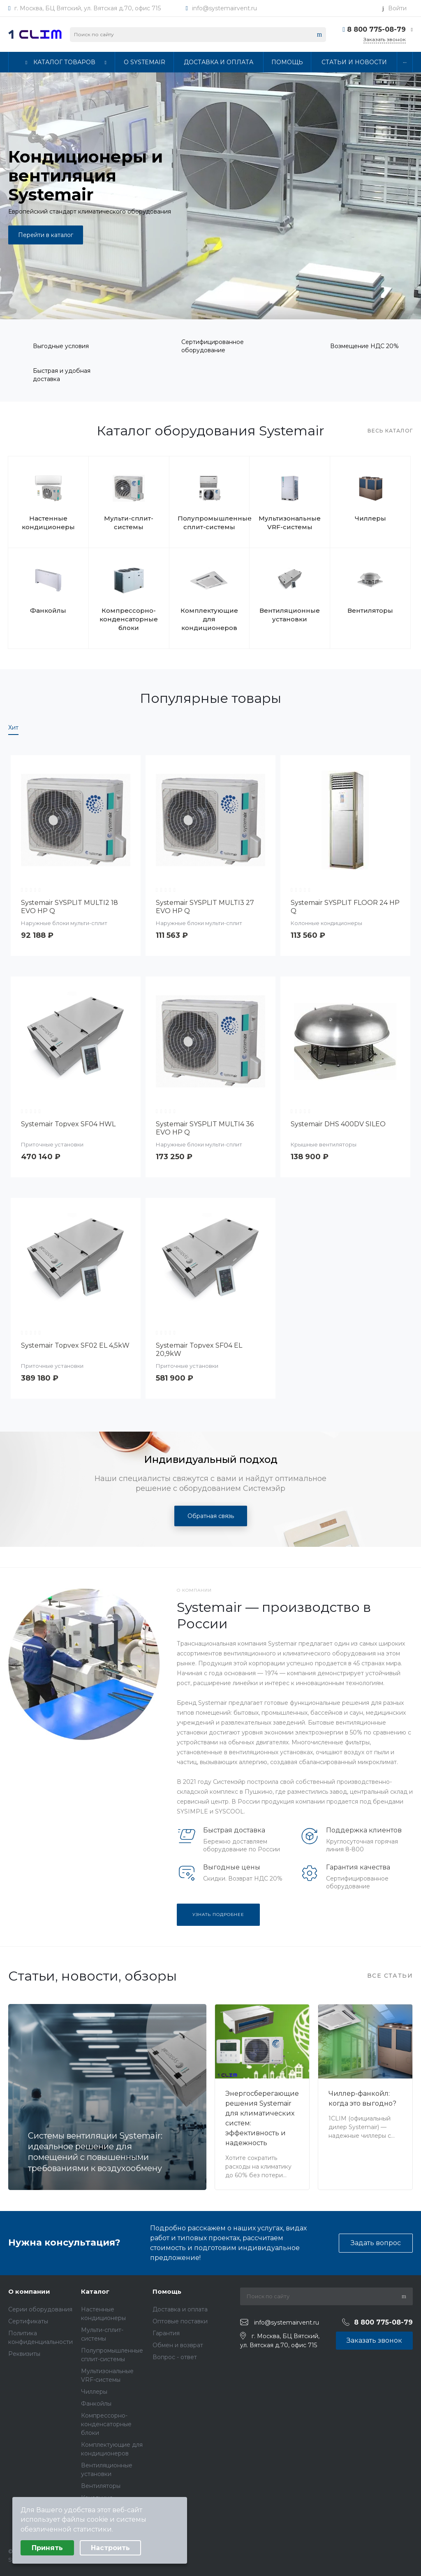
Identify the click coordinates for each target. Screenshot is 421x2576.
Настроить (110, 2548)
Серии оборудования (40, 2309)
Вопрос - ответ (175, 2357)
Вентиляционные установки (289, 615)
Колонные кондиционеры (326, 923)
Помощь (167, 2291)
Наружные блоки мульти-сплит (64, 923)
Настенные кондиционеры (48, 522)
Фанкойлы (48, 610)
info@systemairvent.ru (224, 8)
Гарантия (166, 2333)
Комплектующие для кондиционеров (209, 619)
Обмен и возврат (178, 2345)
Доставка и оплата (180, 2309)
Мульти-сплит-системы (128, 522)
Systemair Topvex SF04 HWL (68, 1124)
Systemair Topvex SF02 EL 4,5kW (75, 1345)
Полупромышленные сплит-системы (209, 522)
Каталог (95, 2291)
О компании (29, 2291)
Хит (13, 727)
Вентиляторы (370, 610)
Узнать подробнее (218, 1914)
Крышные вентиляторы (323, 1144)
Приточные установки (52, 1144)
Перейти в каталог (45, 235)
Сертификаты (28, 2321)
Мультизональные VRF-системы (290, 522)
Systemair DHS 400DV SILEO (338, 1124)
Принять (47, 2548)
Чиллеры (370, 518)
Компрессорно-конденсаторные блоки (128, 619)
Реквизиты (24, 2353)
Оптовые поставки (180, 2321)
